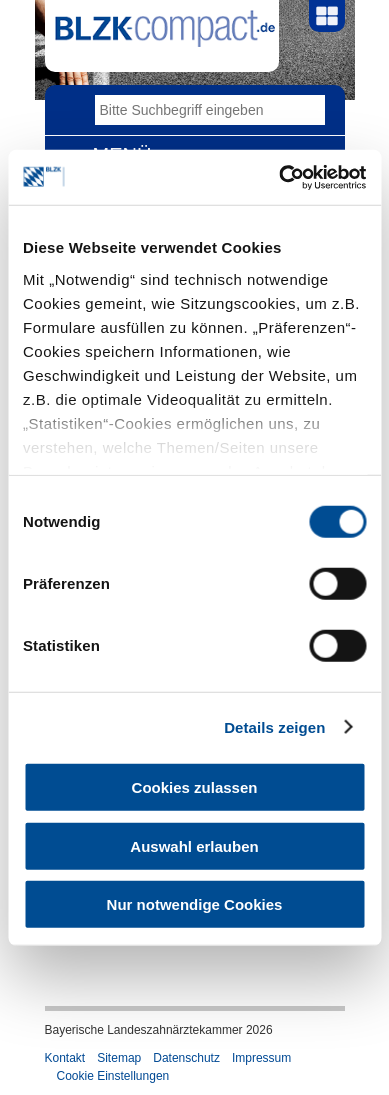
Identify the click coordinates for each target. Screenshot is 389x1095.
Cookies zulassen (195, 787)
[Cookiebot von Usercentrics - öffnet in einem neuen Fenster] (279, 177)
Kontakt (65, 1058)
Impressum (261, 1058)
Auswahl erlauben (194, 845)
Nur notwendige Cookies (195, 904)
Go (310, 110)
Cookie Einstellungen (113, 1076)
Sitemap (119, 1058)
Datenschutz (186, 1058)
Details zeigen (274, 726)
